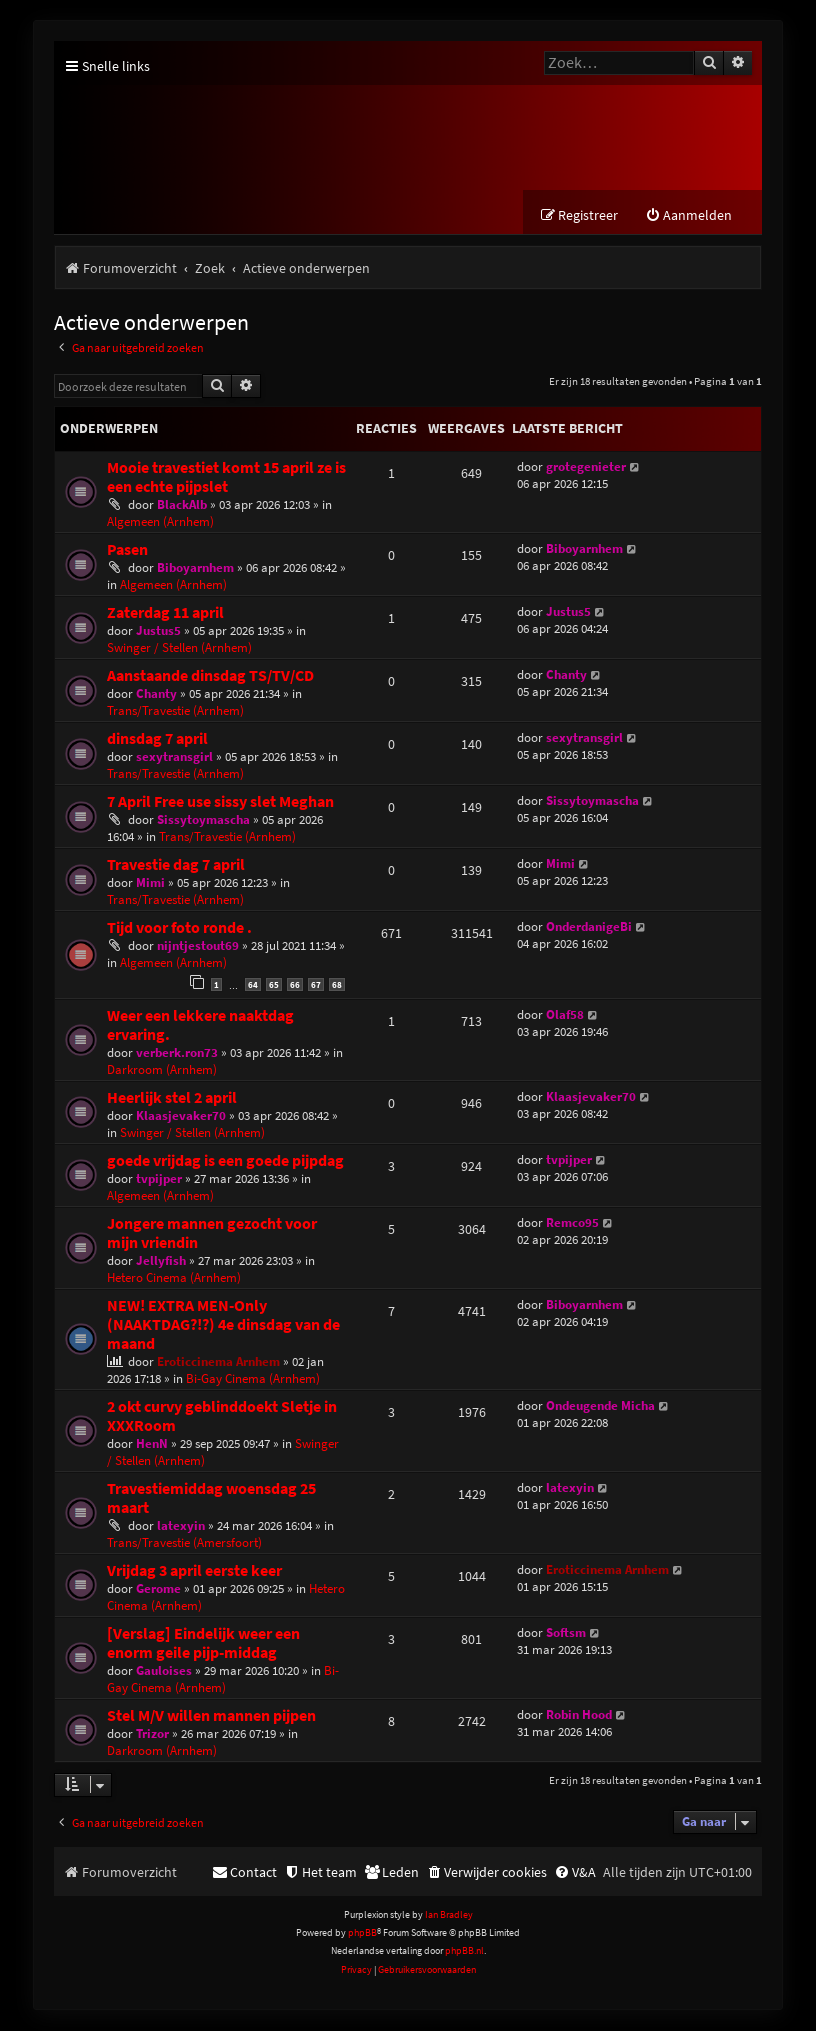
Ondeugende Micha (600, 1405)
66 (295, 985)
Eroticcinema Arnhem (218, 1361)
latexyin (181, 1525)
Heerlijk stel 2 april (172, 1097)
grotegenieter (586, 467)
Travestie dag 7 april (176, 865)
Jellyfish (161, 1260)
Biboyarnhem (195, 568)
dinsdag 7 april (157, 739)
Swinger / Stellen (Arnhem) (179, 648)
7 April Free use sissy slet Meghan (220, 802)
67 (316, 985)
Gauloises (164, 1670)
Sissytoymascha (203, 820)
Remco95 (572, 1222)
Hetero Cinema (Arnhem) (174, 1277)
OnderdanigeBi (589, 927)
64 (253, 985)
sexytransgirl (174, 757)
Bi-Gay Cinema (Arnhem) (253, 1378)
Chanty (156, 694)
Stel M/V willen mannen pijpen (211, 1715)
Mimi (150, 883)
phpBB (362, 1933)
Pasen (127, 550)
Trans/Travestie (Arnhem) (175, 711)
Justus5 (158, 631)
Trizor (152, 1733)
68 (337, 985)
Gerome (158, 1588)
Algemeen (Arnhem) (160, 522)
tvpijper (159, 1178)
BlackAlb (182, 505)
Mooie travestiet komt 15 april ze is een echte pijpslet (226, 478)
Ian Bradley (449, 1914)
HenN (152, 1443)
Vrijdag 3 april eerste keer (194, 1570)
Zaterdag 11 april (165, 613)
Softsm (566, 1632)
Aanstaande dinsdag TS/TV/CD (210, 676)
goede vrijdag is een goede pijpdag (225, 1160)
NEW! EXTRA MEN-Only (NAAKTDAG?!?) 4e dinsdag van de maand (223, 1324)
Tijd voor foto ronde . (179, 928)
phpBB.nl (464, 1951)
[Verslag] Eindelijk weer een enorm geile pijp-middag (203, 1643)
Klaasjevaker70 (181, 1115)
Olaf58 (565, 1014)
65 (274, 985)
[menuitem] (688, 216)
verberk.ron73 (177, 1052)
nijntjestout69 (198, 946)
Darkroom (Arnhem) (162, 1069)
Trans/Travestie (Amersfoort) (184, 1542)
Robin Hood (579, 1714)
